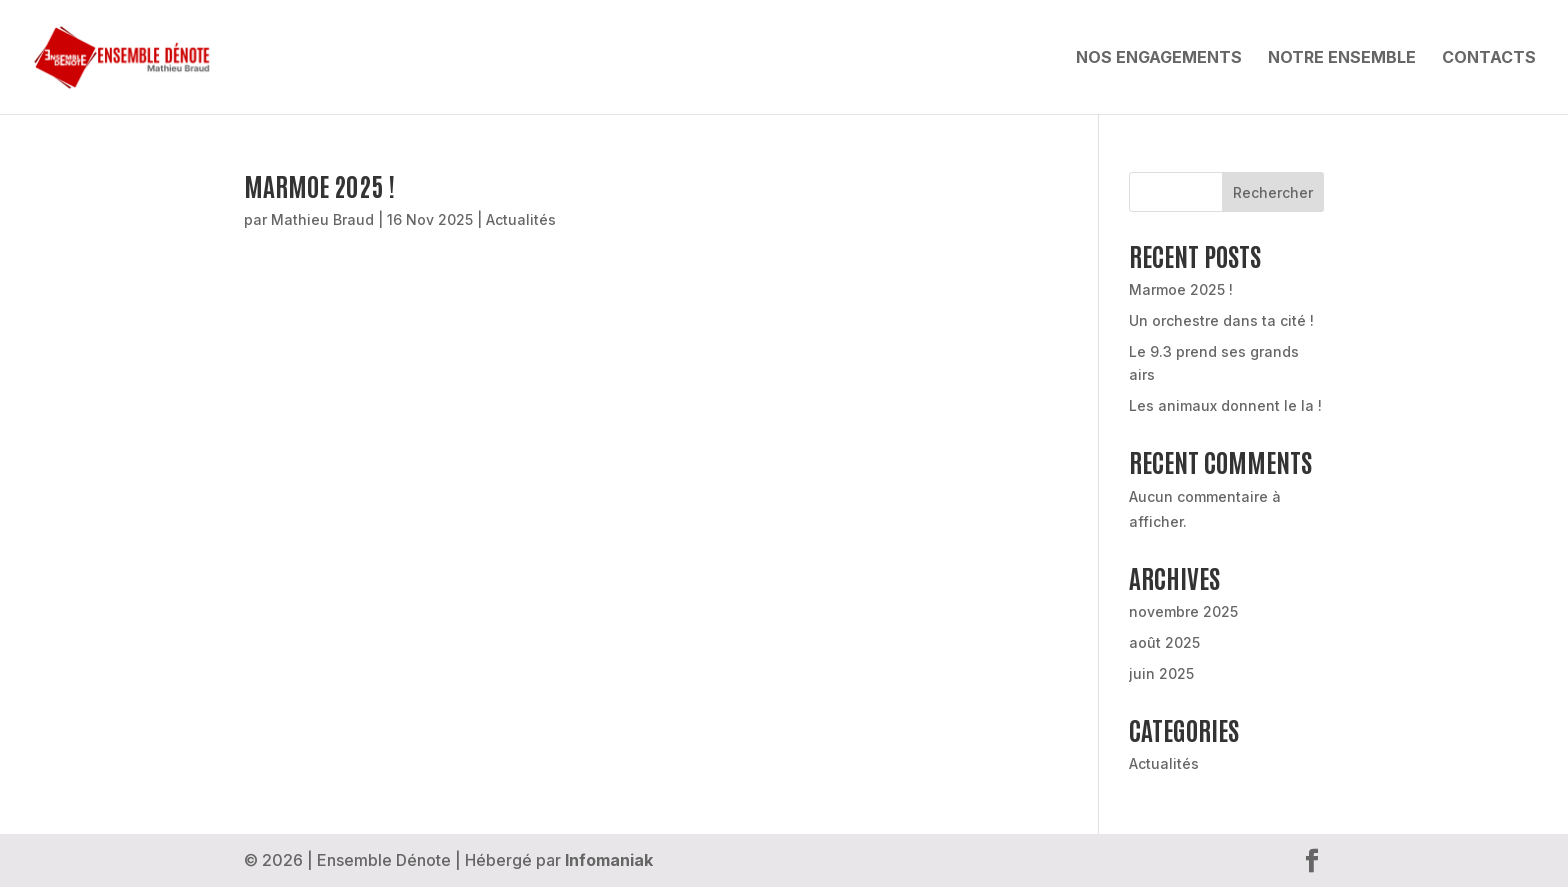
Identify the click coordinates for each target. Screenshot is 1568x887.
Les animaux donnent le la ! (1225, 405)
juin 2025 (1161, 673)
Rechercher (1273, 192)
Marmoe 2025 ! (319, 185)
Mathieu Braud (322, 219)
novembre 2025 (1183, 611)
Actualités (521, 219)
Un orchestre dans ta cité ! (1221, 320)
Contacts (1489, 58)
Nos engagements (1159, 58)
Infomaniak (609, 860)
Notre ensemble (1342, 58)
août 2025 (1164, 642)
